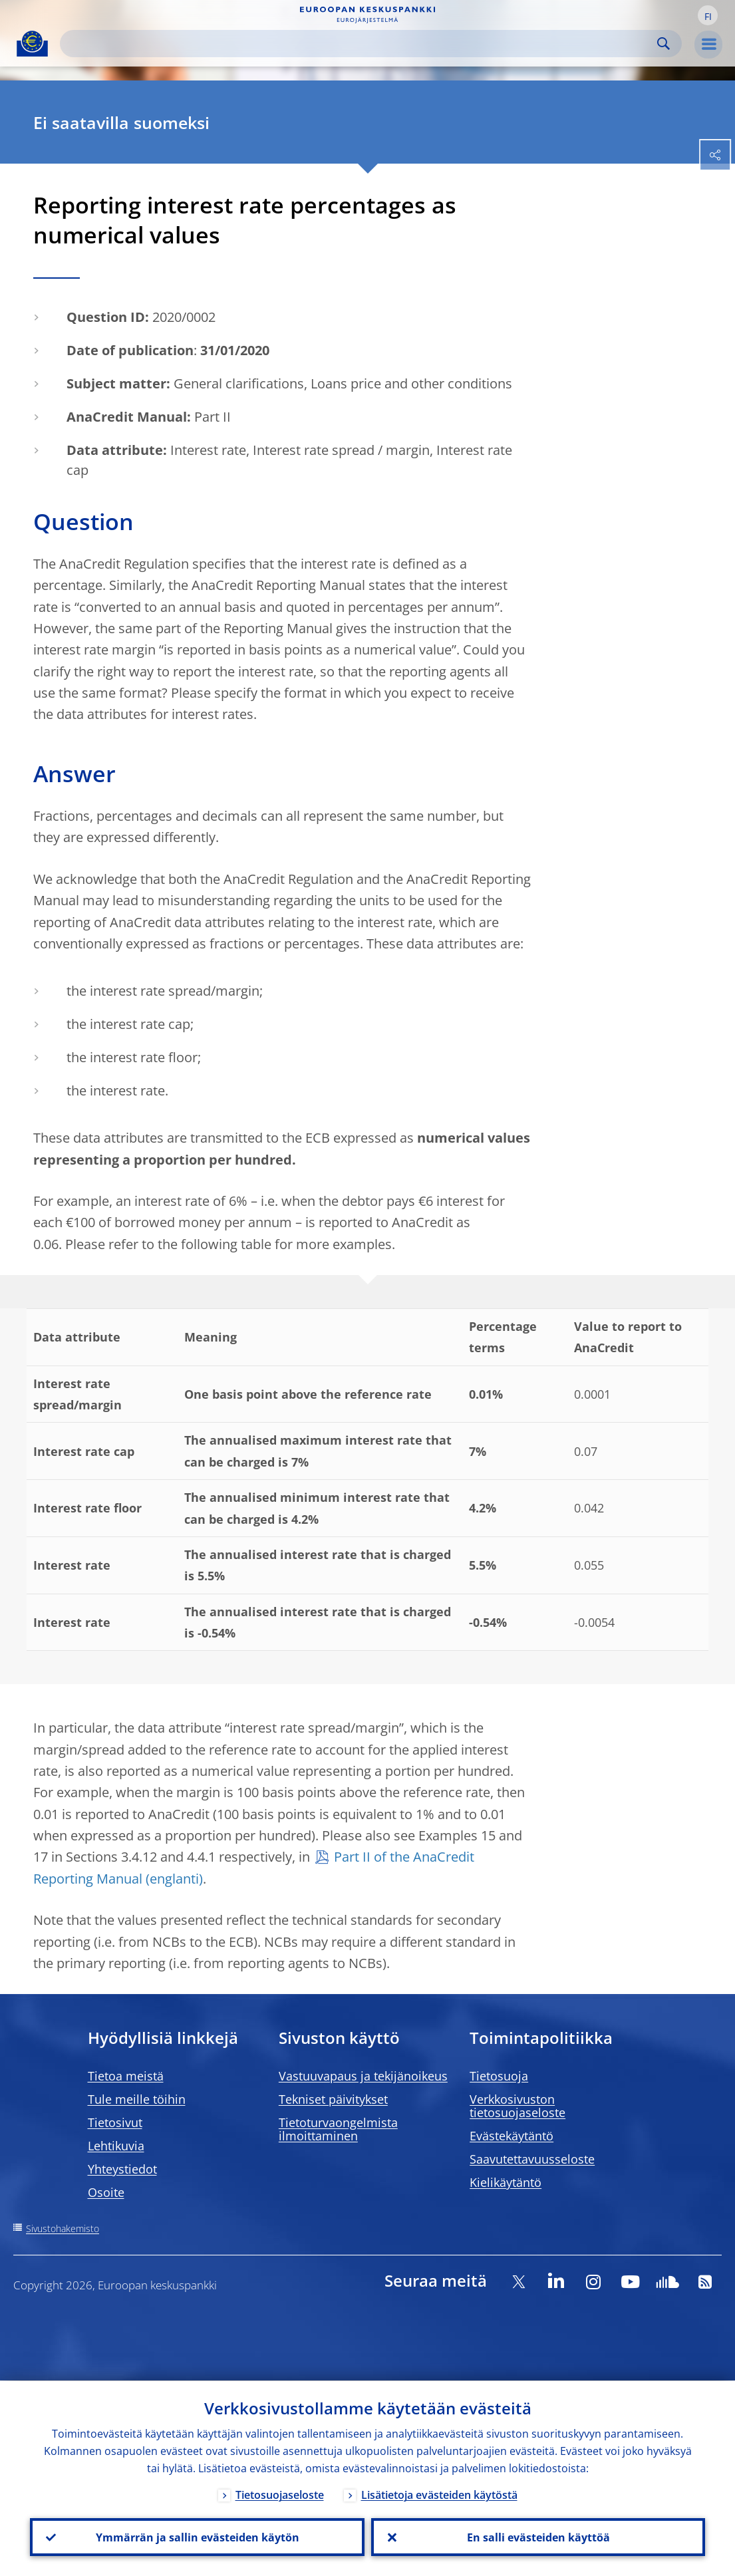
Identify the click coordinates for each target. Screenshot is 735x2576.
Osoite (106, 2192)
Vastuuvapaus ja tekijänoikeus (363, 2076)
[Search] (360, 43)
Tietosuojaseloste (279, 2494)
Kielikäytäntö (505, 2182)
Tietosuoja (499, 2076)
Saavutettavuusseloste (532, 2159)
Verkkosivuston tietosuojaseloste (517, 2105)
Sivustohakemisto (62, 2228)
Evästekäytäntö (511, 2136)
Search (663, 43)
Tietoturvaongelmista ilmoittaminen (338, 2129)
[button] (708, 15)
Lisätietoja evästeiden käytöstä (439, 2494)
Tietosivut (115, 2122)
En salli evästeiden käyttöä (537, 2536)
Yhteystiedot (122, 2169)
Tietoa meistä (126, 2076)
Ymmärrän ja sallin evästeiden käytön (197, 2536)
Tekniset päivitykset (333, 2099)
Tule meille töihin (137, 2099)
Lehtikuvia (116, 2146)
